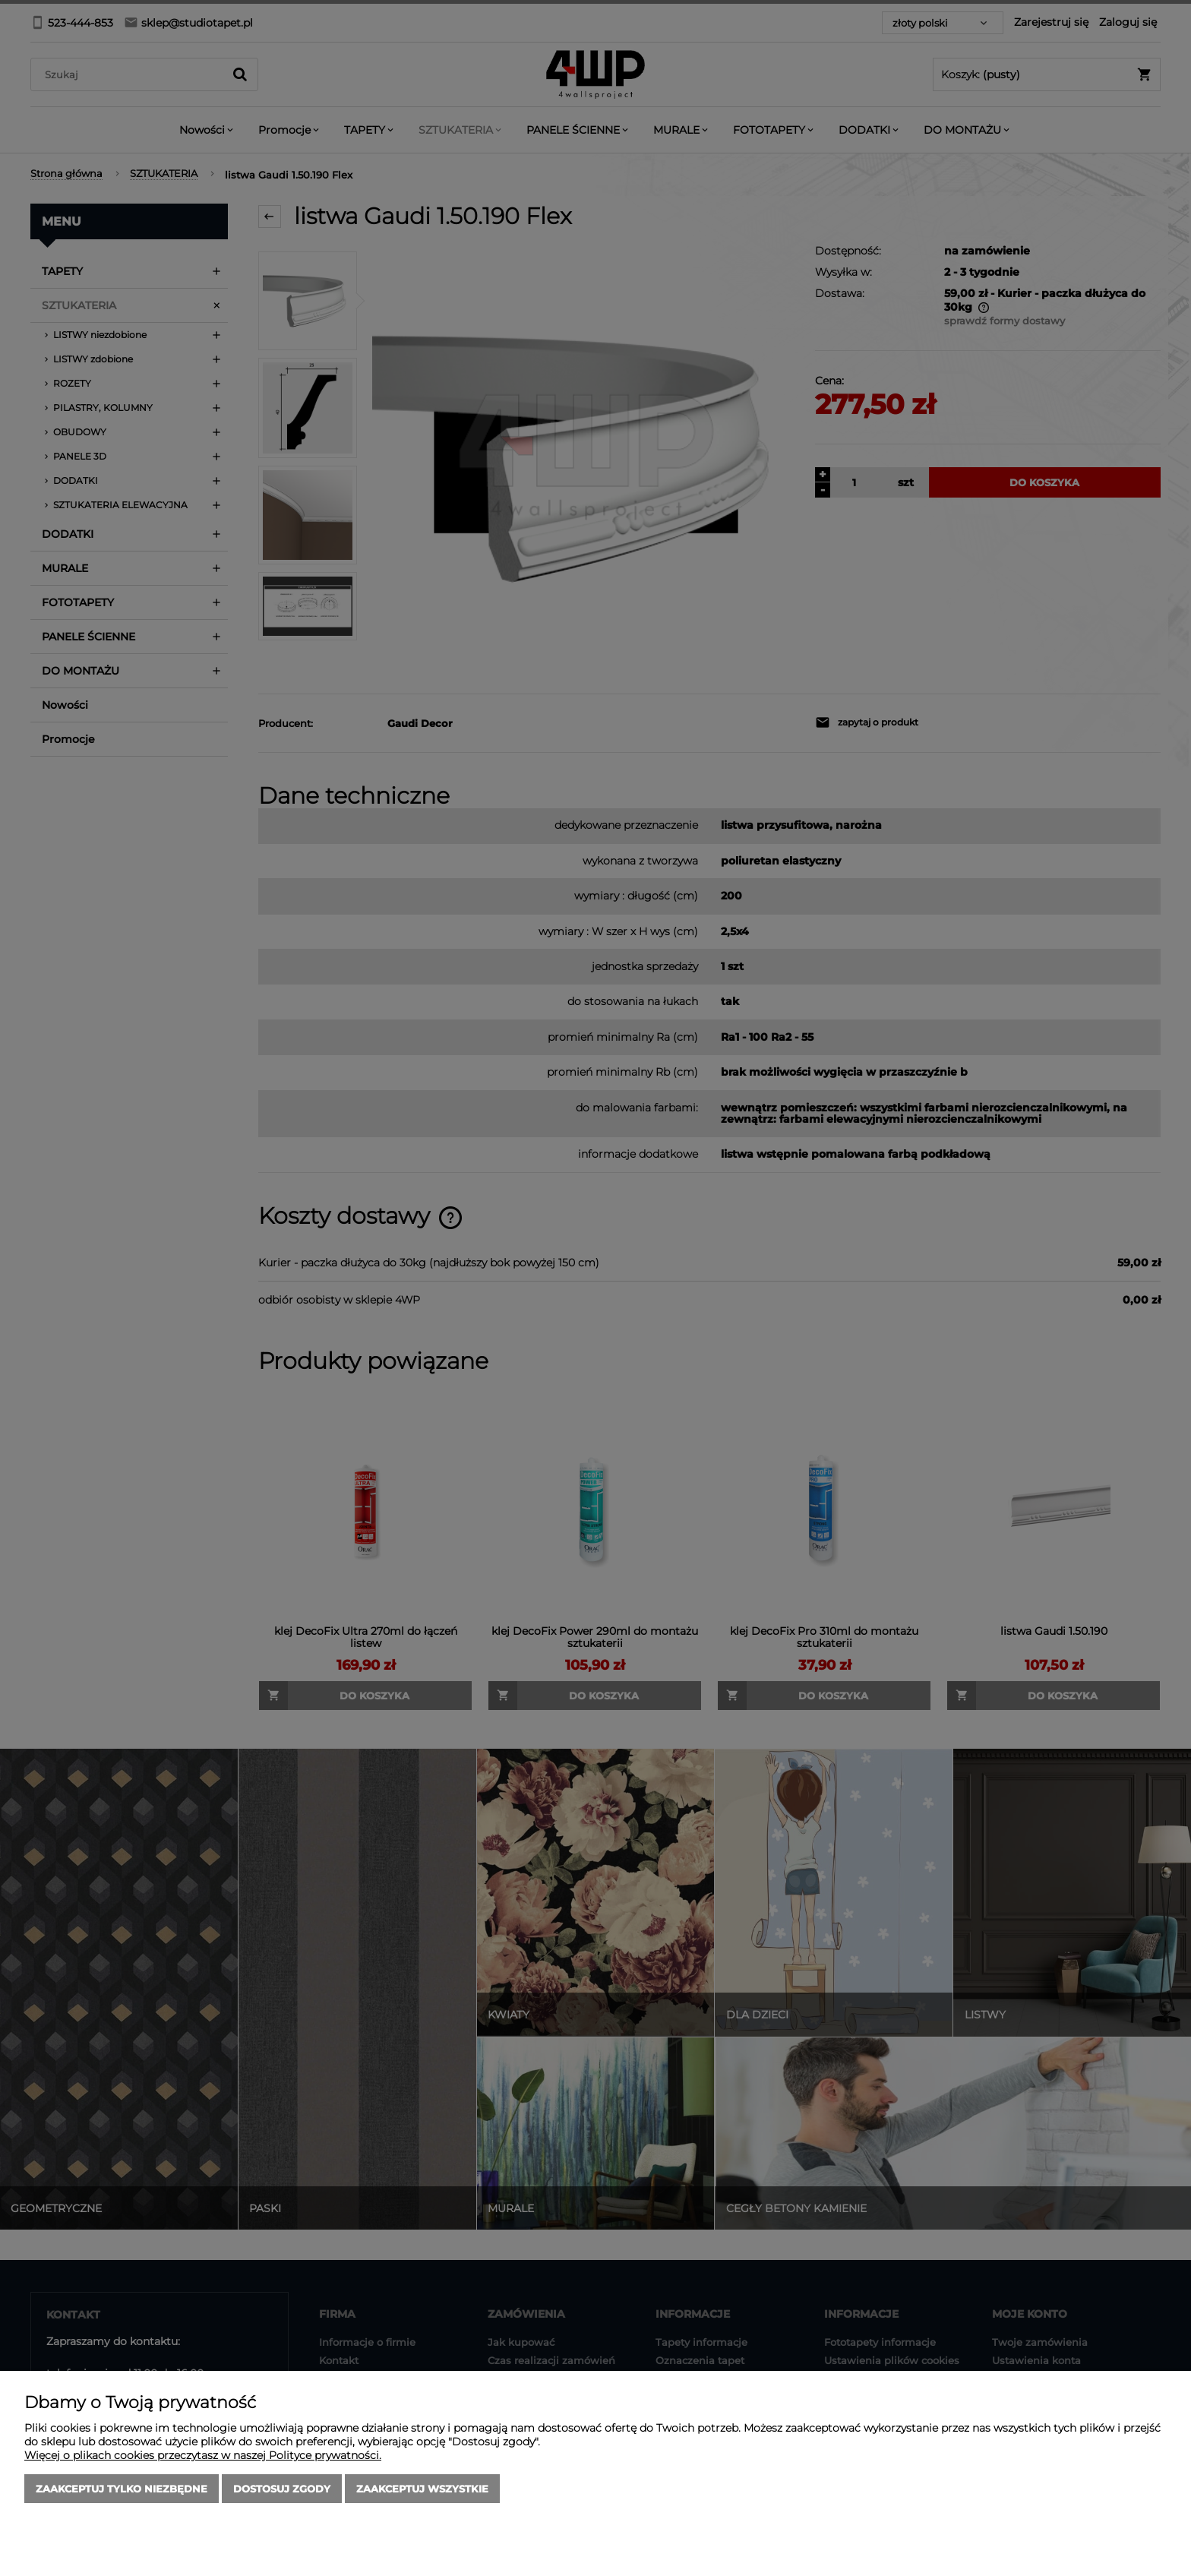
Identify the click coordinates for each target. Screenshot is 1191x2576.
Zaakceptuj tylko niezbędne (121, 2489)
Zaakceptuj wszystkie (422, 2489)
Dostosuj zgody (281, 2489)
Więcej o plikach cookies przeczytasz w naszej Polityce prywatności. (202, 2455)
